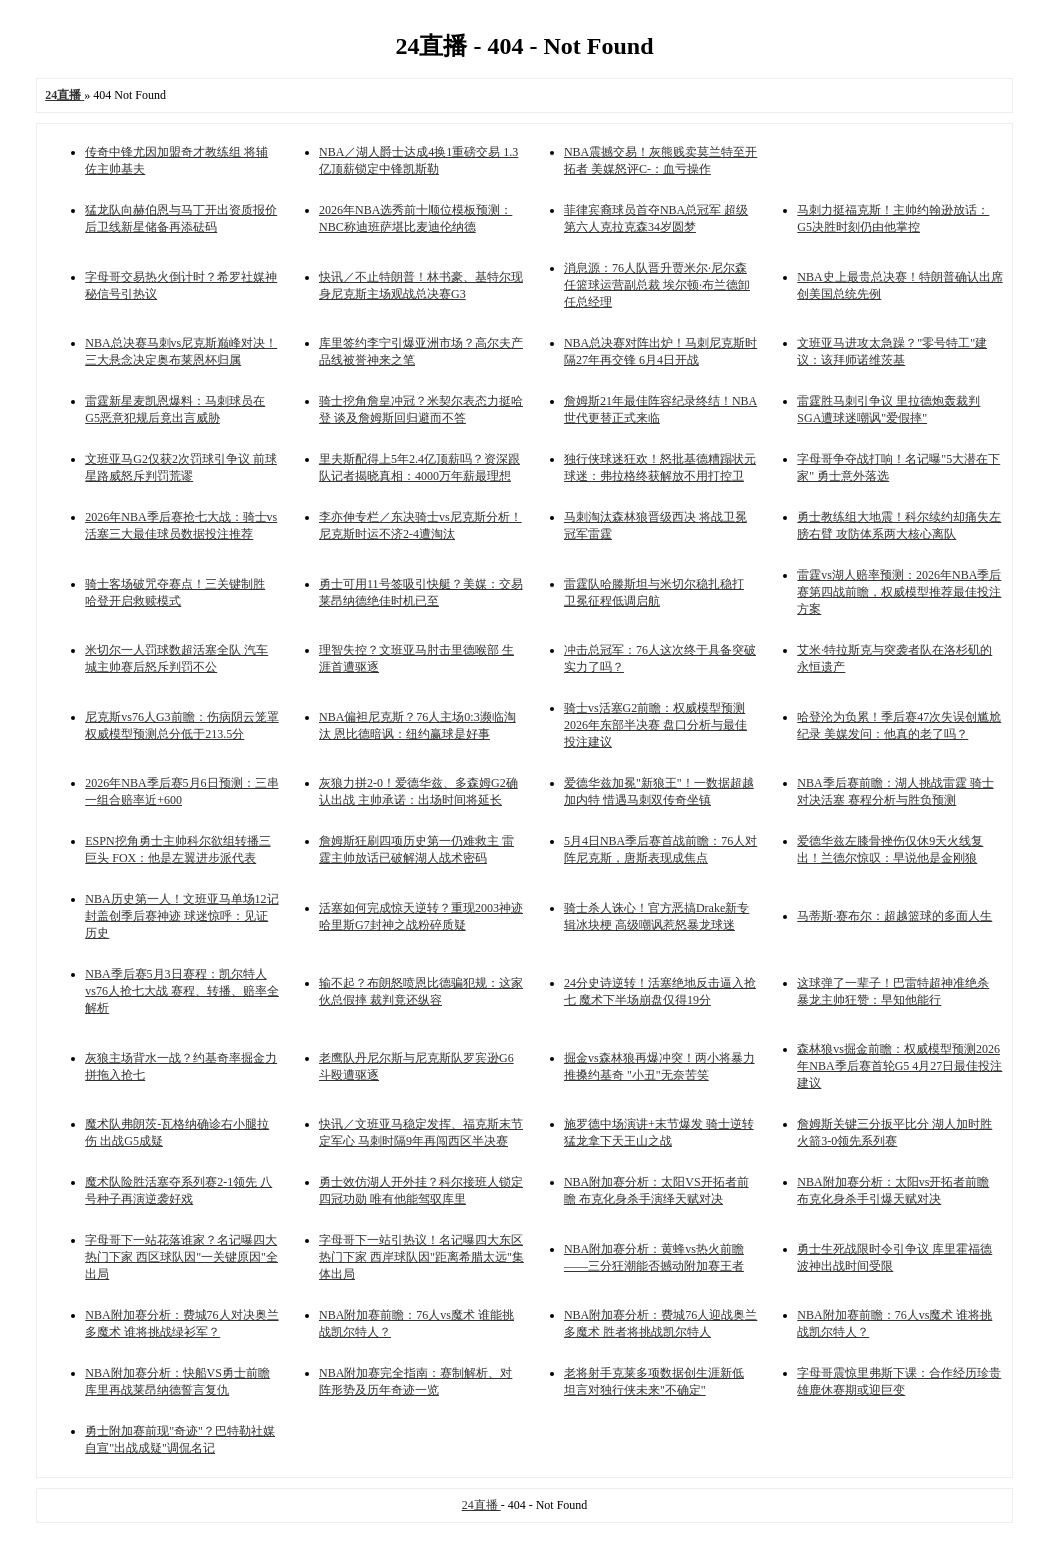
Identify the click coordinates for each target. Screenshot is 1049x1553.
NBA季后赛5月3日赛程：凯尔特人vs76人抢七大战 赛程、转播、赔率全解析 (182, 991)
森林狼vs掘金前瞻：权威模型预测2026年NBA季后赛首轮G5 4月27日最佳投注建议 (899, 1066)
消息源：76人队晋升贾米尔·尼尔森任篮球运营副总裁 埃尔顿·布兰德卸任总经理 (657, 285)
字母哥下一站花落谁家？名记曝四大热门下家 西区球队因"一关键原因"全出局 (181, 1257)
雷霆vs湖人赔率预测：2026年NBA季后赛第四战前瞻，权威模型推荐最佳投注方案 (899, 592)
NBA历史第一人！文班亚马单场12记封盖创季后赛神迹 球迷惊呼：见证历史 (181, 916)
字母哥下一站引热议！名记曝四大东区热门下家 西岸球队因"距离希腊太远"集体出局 (421, 1257)
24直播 (481, 1505)
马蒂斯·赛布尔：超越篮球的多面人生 (894, 916)
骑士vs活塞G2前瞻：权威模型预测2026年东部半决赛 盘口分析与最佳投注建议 (655, 725)
